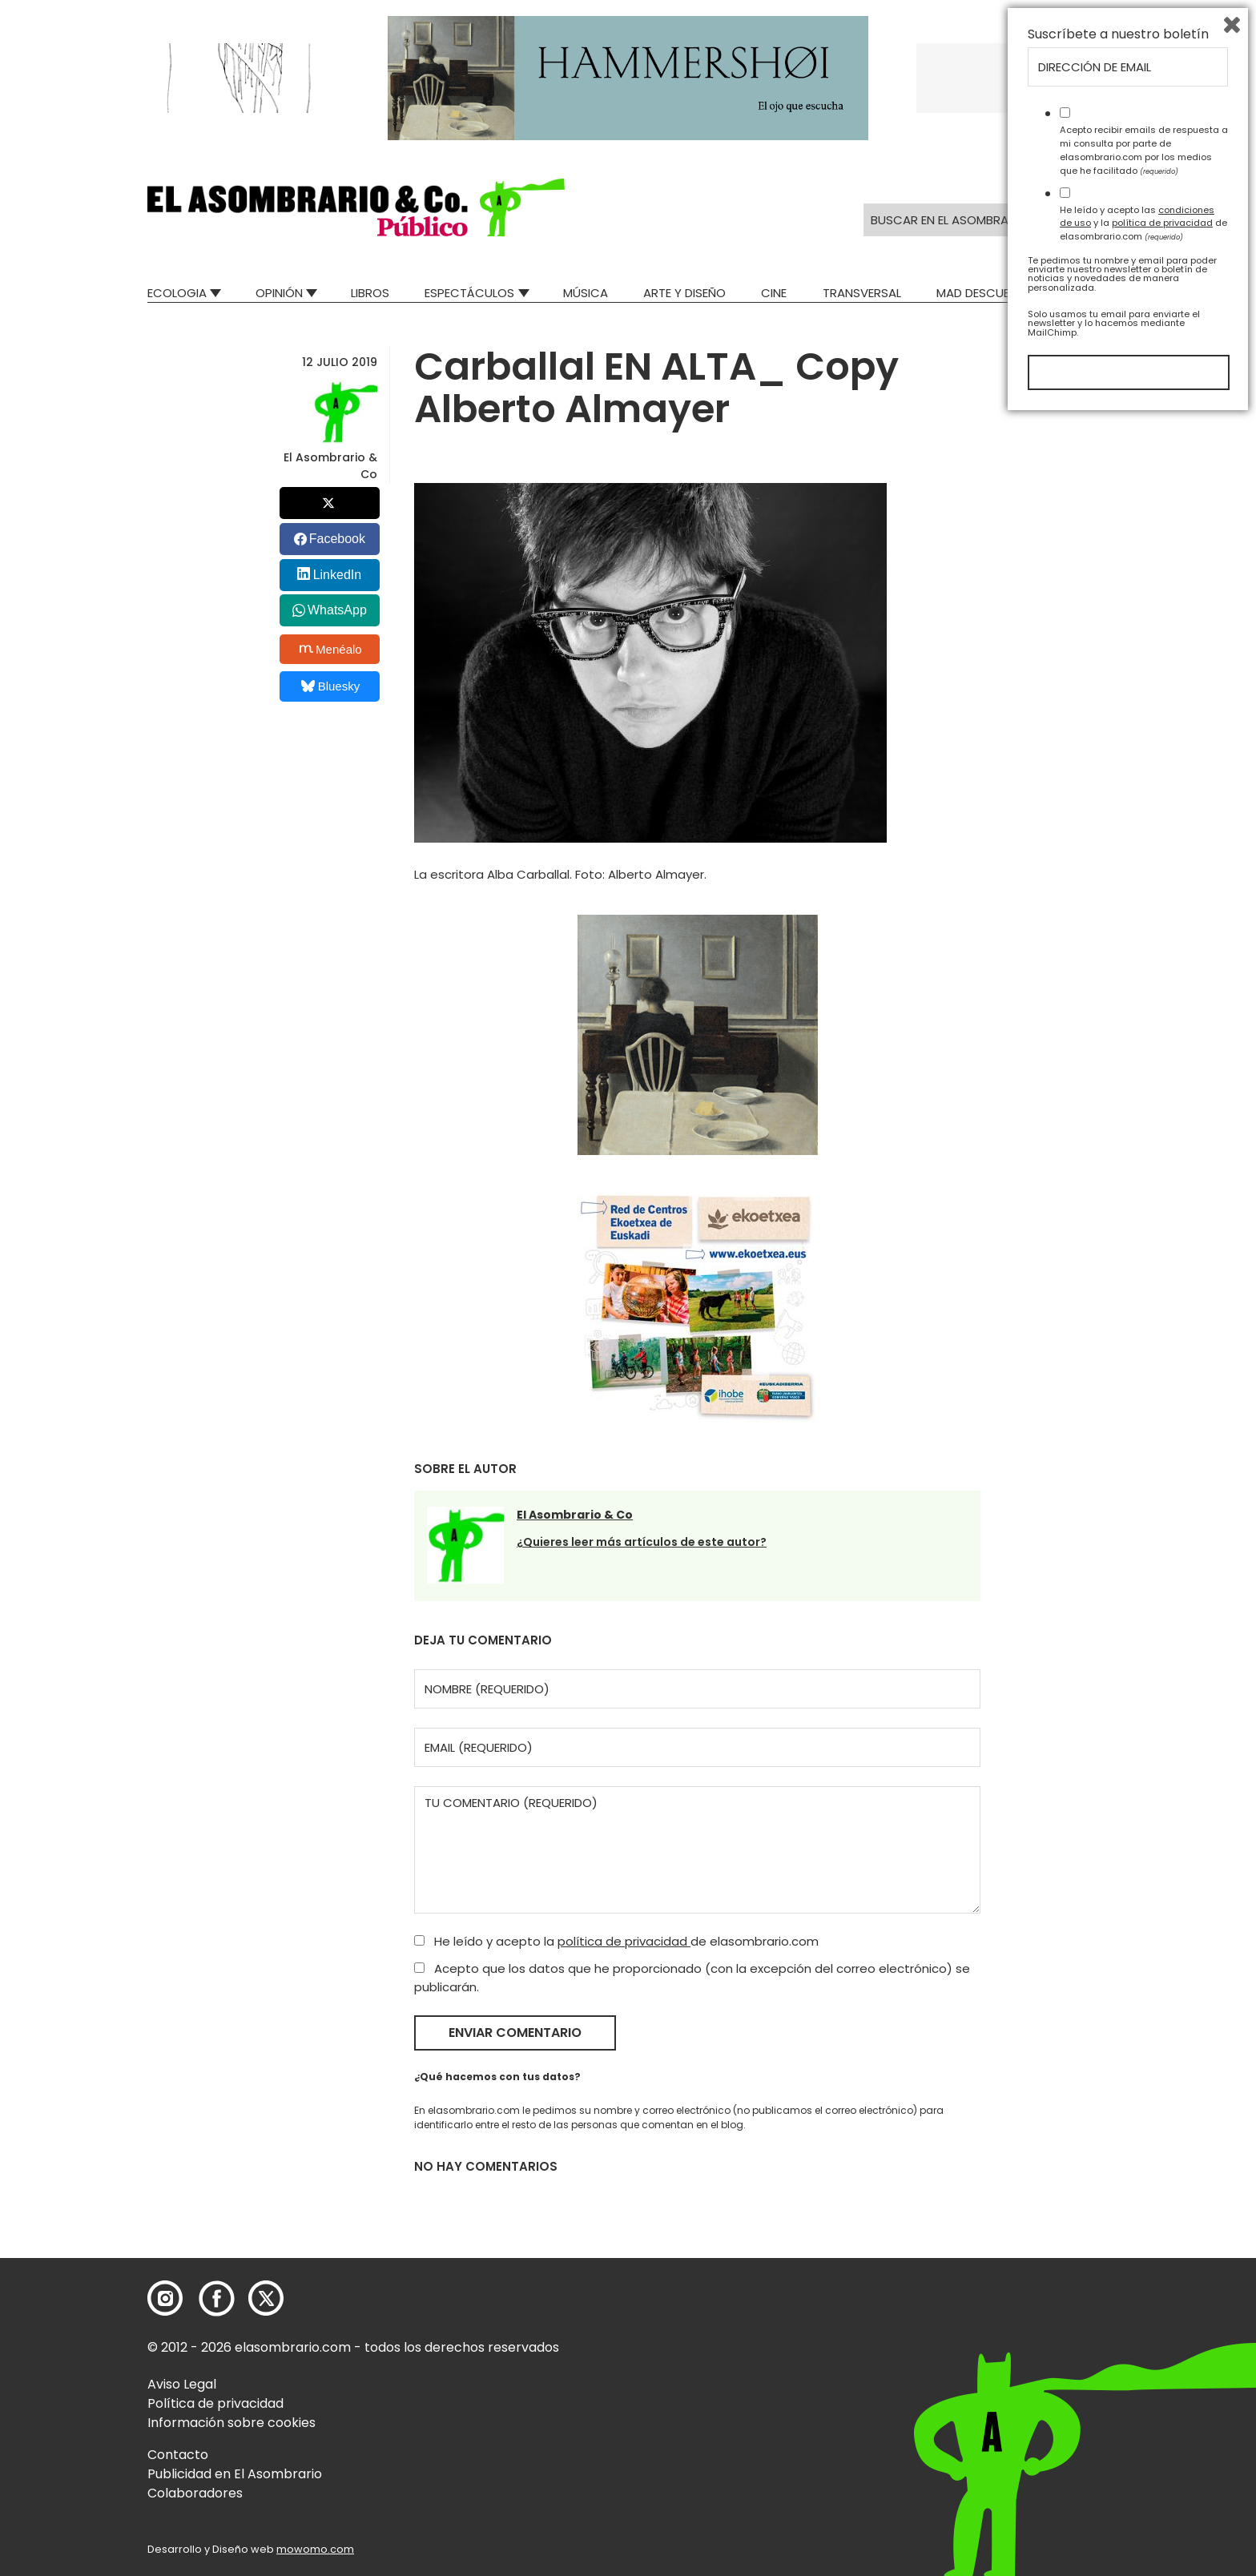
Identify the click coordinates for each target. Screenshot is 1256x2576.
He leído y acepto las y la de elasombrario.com (1143, 2381)
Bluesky (330, 686)
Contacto (177, 2454)
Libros (370, 292)
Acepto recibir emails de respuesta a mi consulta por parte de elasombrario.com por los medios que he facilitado (1144, 2307)
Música (585, 292)
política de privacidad (624, 1941)
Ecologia (177, 292)
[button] (356, 207)
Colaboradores (195, 2493)
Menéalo (331, 648)
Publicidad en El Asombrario (234, 2474)
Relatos (1084, 292)
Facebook (337, 538)
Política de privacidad (215, 2403)
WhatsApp (337, 610)
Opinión (279, 292)
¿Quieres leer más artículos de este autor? (642, 1542)
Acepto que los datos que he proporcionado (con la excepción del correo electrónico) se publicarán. (692, 1977)
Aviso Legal (181, 2384)
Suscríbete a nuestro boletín (1118, 2192)
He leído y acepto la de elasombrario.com (616, 1941)
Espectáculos (469, 292)
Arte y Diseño (684, 292)
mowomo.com (315, 2549)
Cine (774, 292)
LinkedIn (337, 575)
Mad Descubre (980, 292)
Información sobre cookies (231, 2422)
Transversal (862, 292)
